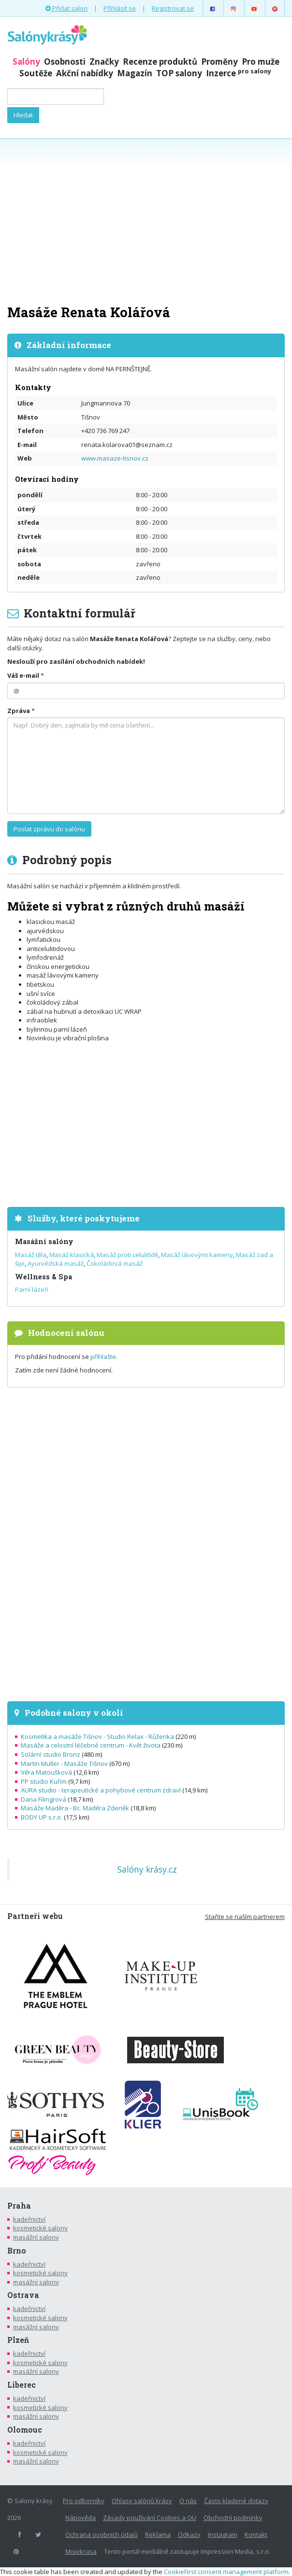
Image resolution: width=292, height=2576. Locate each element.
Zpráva (18, 710)
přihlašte (103, 1356)
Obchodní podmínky (233, 2517)
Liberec (21, 2385)
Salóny (26, 61)
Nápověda (80, 2517)
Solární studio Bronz (50, 1754)
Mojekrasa (81, 2551)
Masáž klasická (71, 1254)
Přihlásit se (119, 8)
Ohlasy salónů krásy (142, 2500)
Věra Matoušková (46, 1772)
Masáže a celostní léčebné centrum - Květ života (91, 1745)
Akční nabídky (84, 73)
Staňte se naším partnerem (245, 1916)
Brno (16, 2250)
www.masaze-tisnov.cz (114, 458)
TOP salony (179, 73)
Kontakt (256, 2534)
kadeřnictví (29, 2219)
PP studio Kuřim (44, 1781)
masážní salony (36, 2237)
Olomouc (24, 2430)
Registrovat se (173, 8)
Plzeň (18, 2340)
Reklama (158, 2534)
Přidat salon (66, 8)
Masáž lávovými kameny (197, 1254)
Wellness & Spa (43, 1276)
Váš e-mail (23, 675)
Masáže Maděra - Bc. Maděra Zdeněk (75, 1808)
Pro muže (260, 61)
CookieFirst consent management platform (226, 2571)
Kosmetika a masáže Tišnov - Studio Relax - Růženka (97, 1736)
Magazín (134, 73)
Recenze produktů (160, 61)
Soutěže (35, 73)
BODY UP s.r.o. (41, 1817)
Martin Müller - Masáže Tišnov (64, 1763)
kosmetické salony (40, 2228)
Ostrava (23, 2295)
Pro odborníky (83, 2500)
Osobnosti (65, 61)
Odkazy (189, 2534)
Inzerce (238, 73)
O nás (188, 2500)
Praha (19, 2206)
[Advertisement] (146, 220)
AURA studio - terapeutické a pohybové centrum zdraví (101, 1790)
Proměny (219, 61)
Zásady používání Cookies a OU (149, 2517)
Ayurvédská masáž (56, 1263)
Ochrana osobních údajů (101, 2534)
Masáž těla (30, 1254)
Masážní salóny (44, 1241)
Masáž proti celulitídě (127, 1254)
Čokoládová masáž (115, 1263)
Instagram (222, 2534)
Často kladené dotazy (236, 2500)
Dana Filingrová (43, 1799)
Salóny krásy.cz (147, 1869)
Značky (104, 61)
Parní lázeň (31, 1289)
